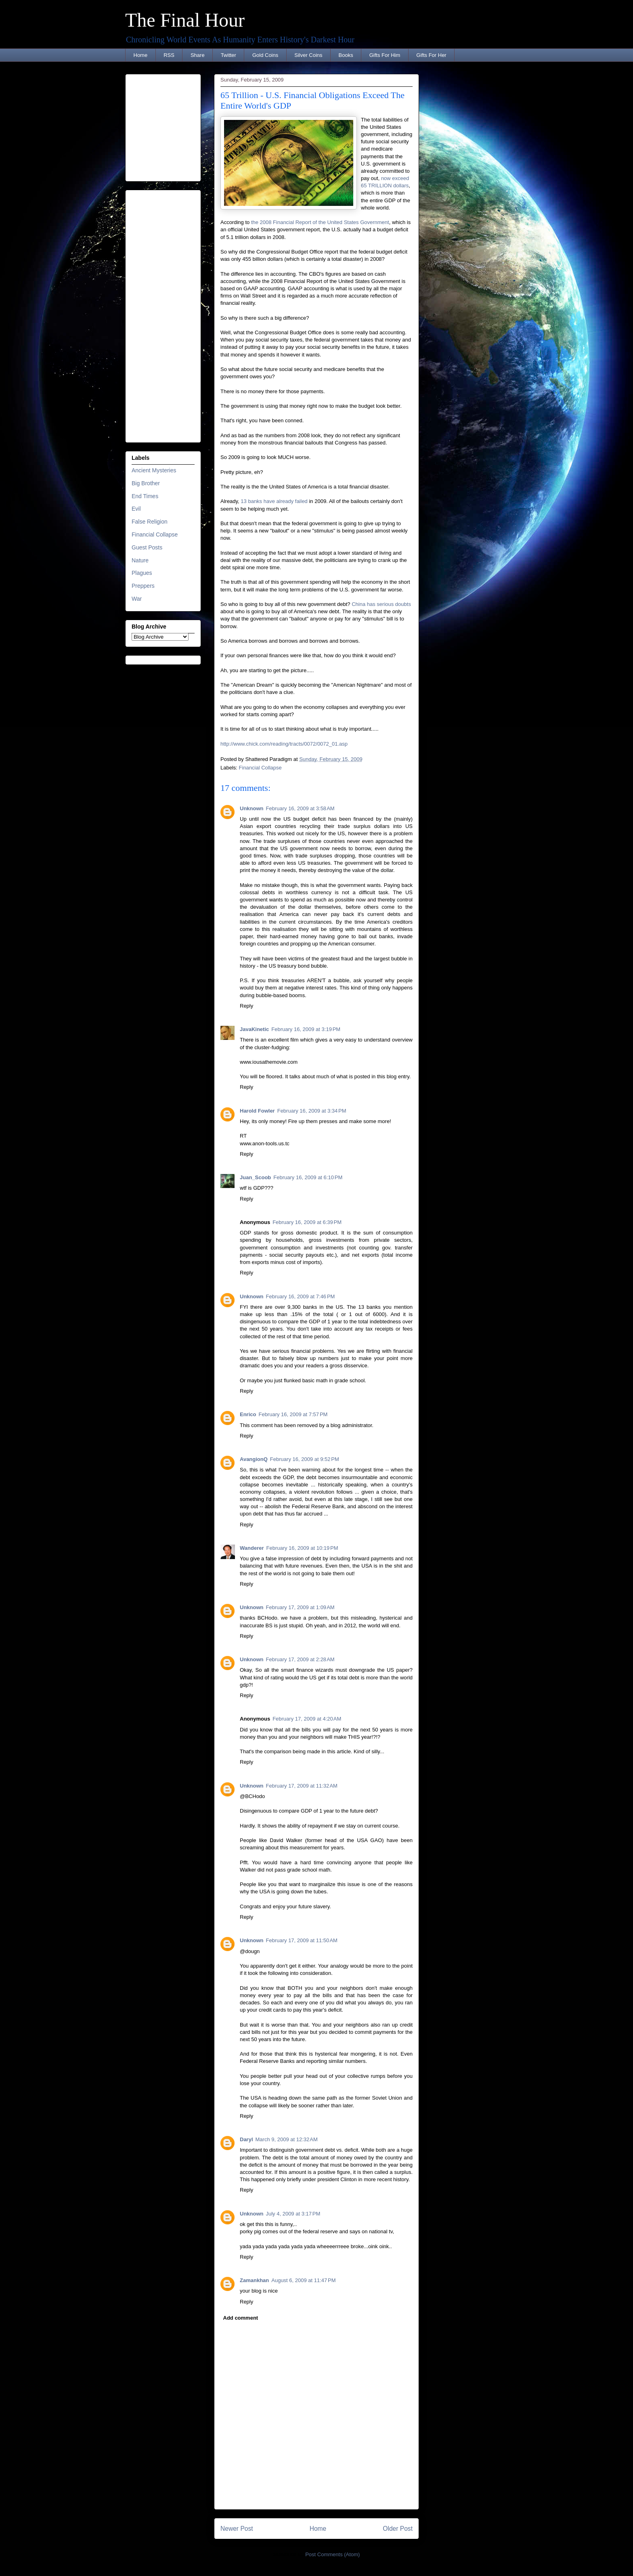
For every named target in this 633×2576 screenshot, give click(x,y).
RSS (168, 55)
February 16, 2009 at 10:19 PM (302, 1548)
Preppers (143, 586)
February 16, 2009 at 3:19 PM (305, 1029)
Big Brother (146, 483)
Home (141, 55)
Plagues (142, 573)
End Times (145, 496)
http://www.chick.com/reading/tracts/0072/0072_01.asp (284, 744)
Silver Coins (308, 55)
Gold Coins (265, 55)
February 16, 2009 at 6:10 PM (307, 1177)
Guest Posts (147, 547)
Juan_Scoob (255, 1177)
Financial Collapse (260, 768)
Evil (136, 508)
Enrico (248, 1414)
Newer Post (236, 2528)
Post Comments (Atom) (332, 2554)
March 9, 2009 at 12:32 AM (287, 2139)
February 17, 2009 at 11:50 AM (301, 1940)
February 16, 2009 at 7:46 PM (300, 1296)
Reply (246, 1006)
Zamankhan (254, 2280)
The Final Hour (185, 20)
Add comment (240, 2318)
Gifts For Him (384, 55)
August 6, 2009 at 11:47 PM (303, 2280)
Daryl (246, 2139)
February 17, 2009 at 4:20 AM (306, 1719)
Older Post (398, 2528)
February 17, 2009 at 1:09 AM (300, 1607)
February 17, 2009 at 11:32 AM (301, 1786)
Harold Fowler (257, 1111)
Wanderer (252, 1548)
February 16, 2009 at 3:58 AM (300, 808)
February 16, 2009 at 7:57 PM (292, 1414)
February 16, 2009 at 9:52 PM (304, 1459)
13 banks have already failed (274, 501)
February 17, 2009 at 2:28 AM (300, 1659)
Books (346, 55)
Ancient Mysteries (154, 470)
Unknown (252, 808)
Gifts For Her (431, 55)
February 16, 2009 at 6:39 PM (307, 1222)
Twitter (228, 55)
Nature (140, 560)
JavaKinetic (254, 1029)
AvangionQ (254, 1459)
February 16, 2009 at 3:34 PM (311, 1111)
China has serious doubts (381, 604)
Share (198, 55)
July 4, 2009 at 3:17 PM (293, 2214)
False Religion (150, 521)
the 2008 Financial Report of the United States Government (320, 222)
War (137, 598)
